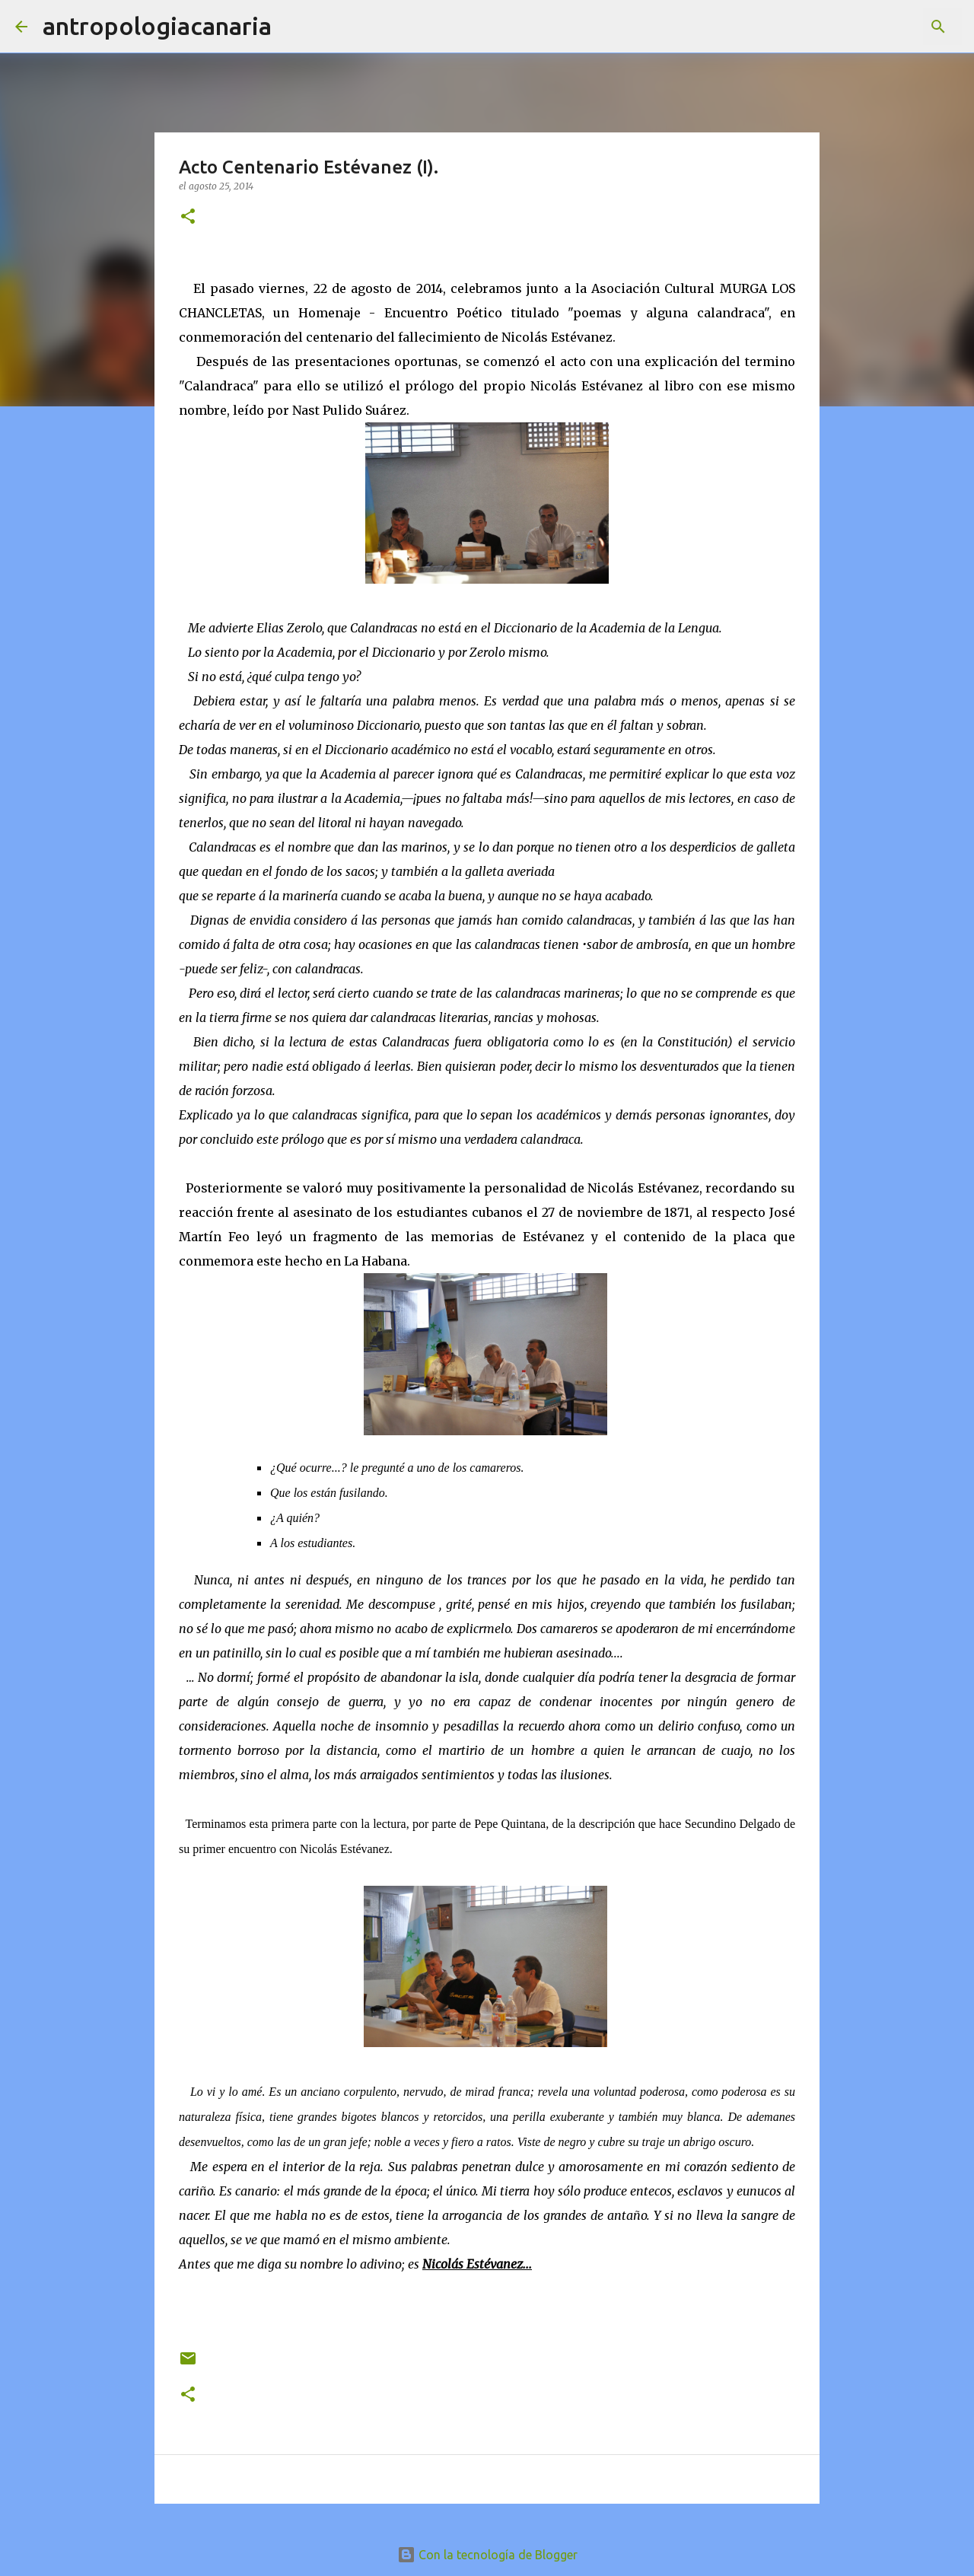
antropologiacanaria (157, 26)
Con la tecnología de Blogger (487, 2555)
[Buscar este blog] (882, 26)
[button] (188, 217)
